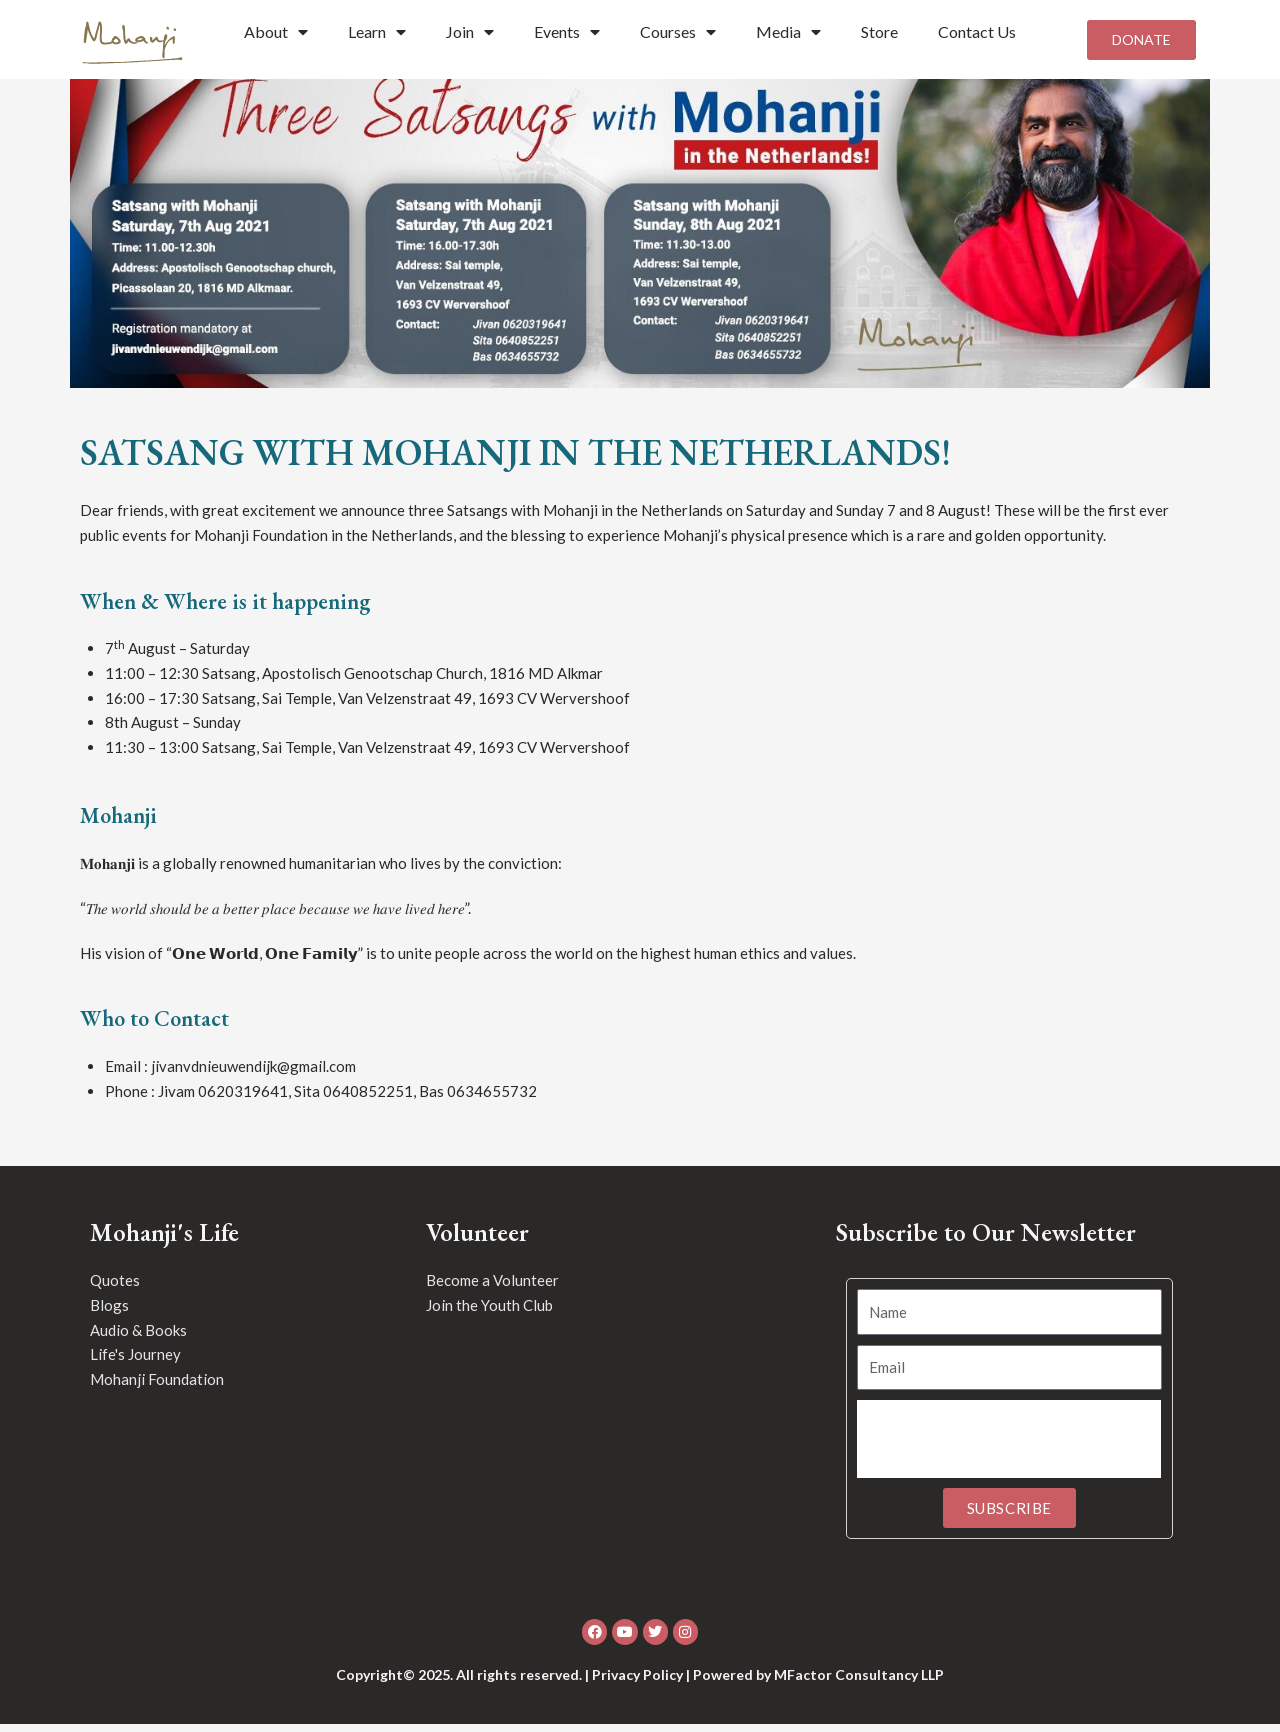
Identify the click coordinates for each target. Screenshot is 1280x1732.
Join (470, 32)
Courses (678, 32)
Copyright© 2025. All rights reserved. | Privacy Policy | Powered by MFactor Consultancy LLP (640, 1682)
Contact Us (977, 31)
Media (788, 32)
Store (879, 31)
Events (567, 32)
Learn (377, 32)
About (276, 32)
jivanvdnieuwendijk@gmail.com (253, 1074)
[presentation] (1009, 1448)
